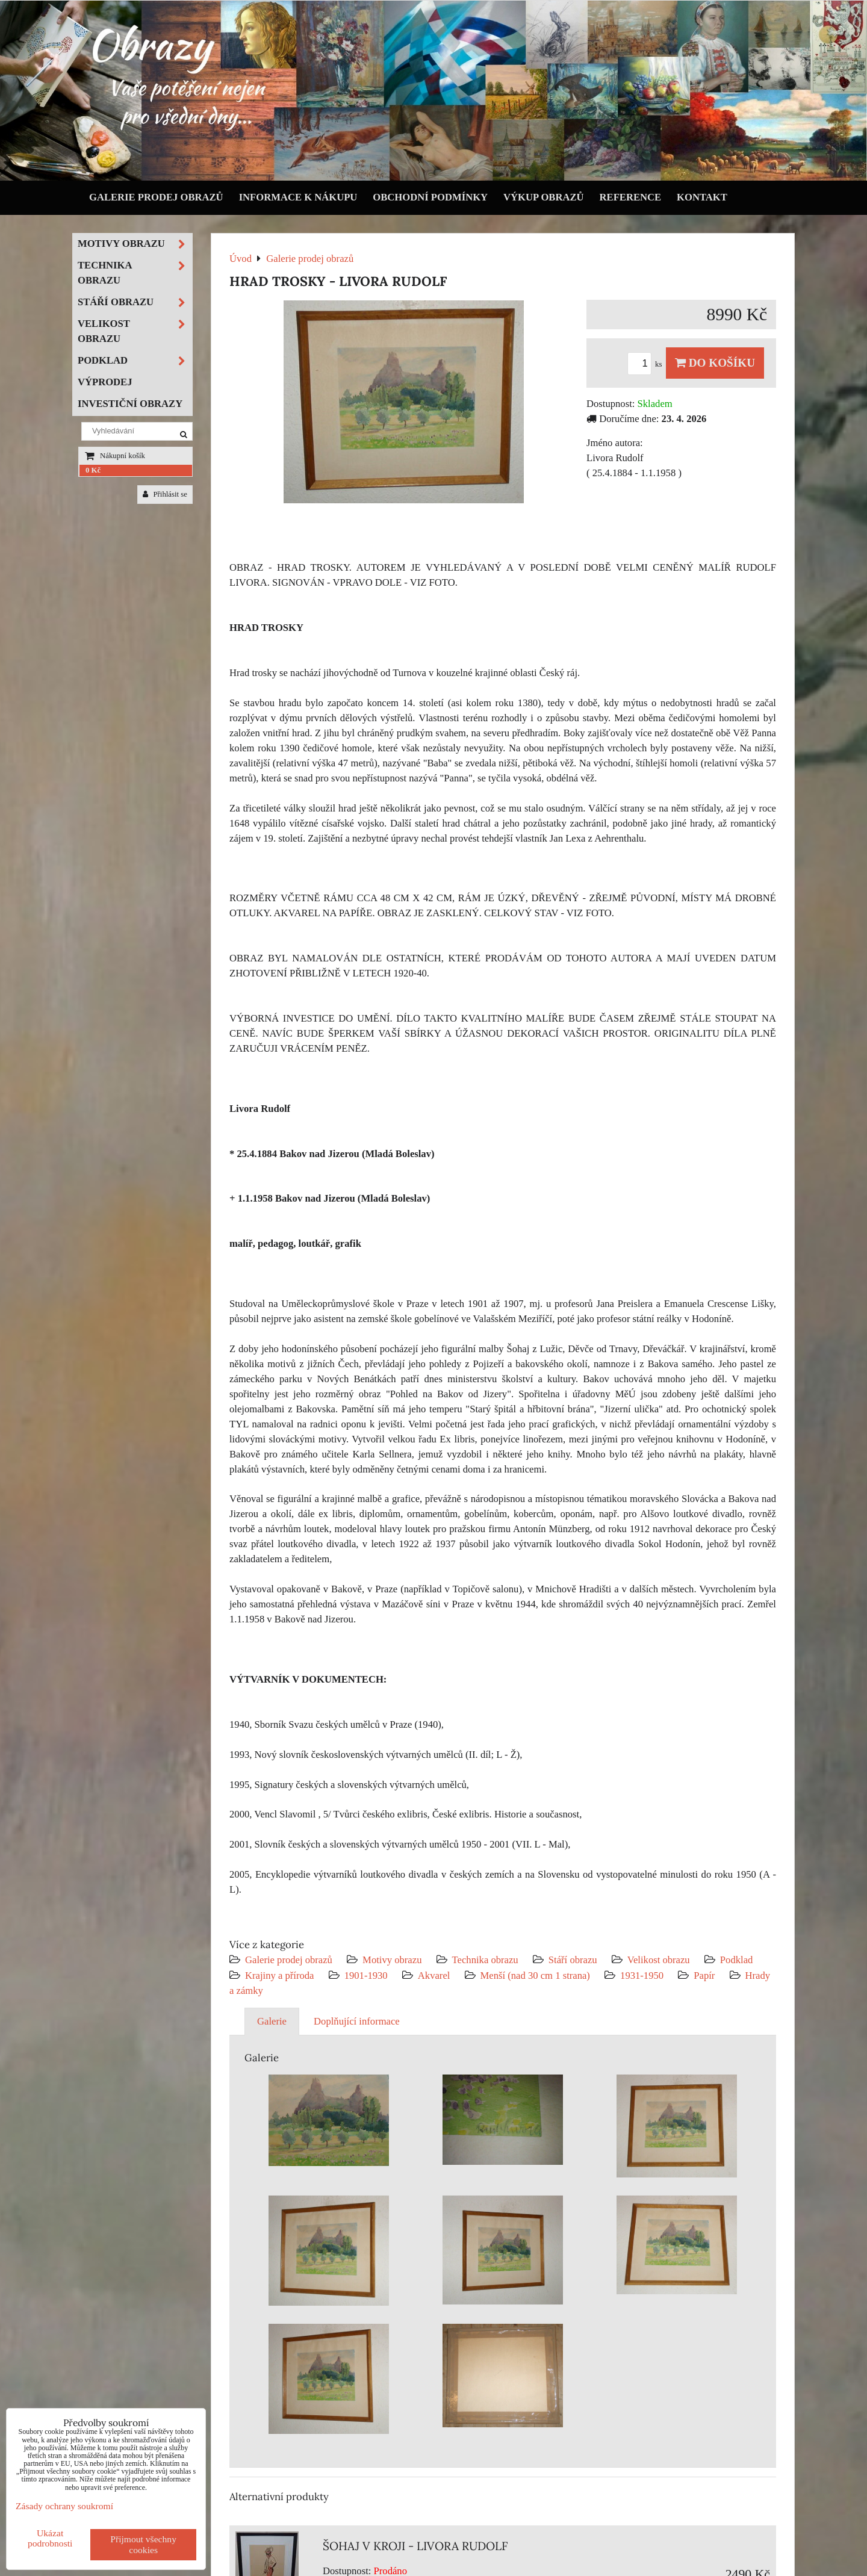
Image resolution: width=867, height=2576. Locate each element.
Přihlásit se (165, 494)
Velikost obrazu (658, 1960)
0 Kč (93, 470)
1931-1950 (641, 1975)
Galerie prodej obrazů (156, 197)
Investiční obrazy (130, 403)
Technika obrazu (485, 1960)
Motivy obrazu (391, 1960)
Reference (631, 197)
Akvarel (434, 1975)
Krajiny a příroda (279, 1975)
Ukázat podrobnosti (50, 2538)
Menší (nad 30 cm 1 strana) (536, 1975)
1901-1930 (366, 1975)
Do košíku (715, 362)
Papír (704, 1975)
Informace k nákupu (298, 197)
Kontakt (702, 197)
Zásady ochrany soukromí (64, 2506)
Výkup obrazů (543, 197)
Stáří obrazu (572, 1960)
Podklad (736, 1960)
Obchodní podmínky (430, 197)
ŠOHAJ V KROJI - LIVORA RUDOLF (415, 2546)
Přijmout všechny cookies (143, 2544)
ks (646, 364)
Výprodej (105, 382)
